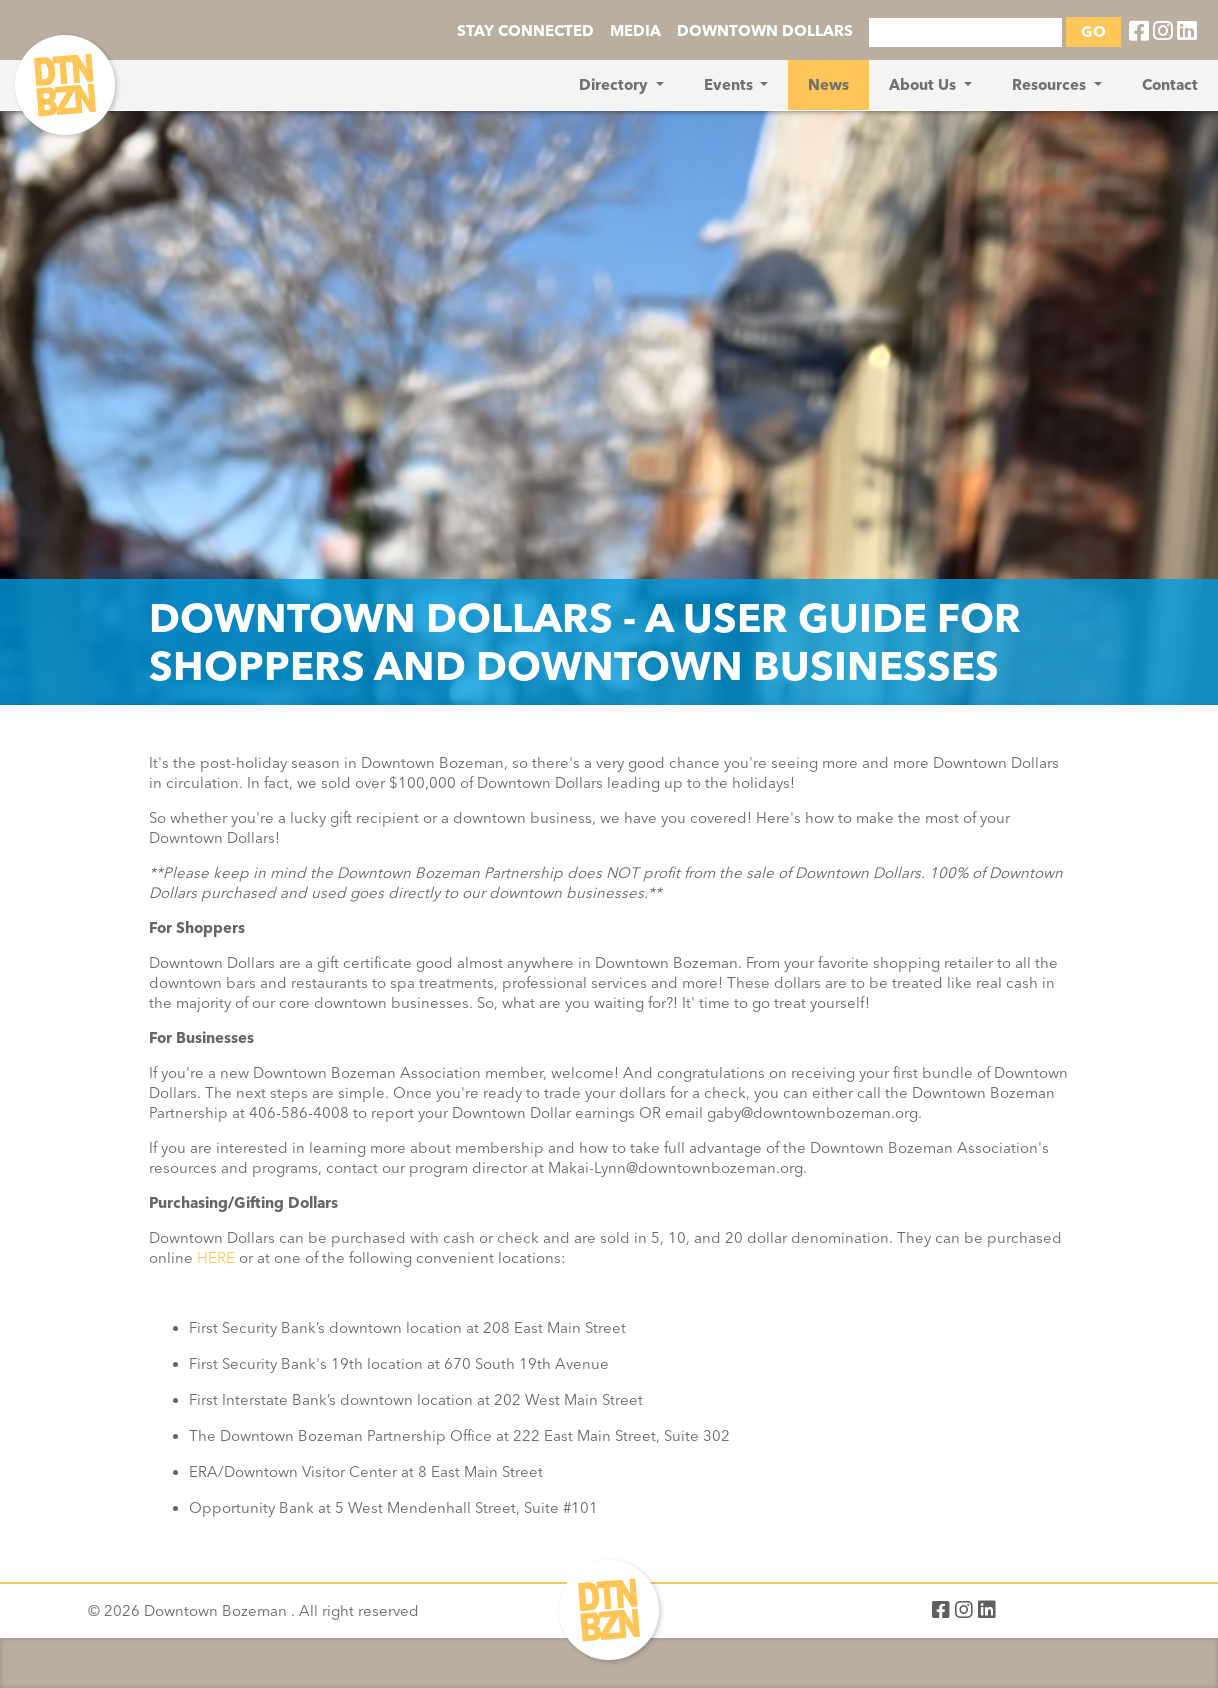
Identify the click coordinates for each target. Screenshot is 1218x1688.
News (828, 85)
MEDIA (635, 31)
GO (1093, 32)
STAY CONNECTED (525, 31)
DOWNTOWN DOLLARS (765, 31)
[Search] (965, 32)
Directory (615, 85)
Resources (1051, 85)
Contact (1170, 85)
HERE (216, 1258)
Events (730, 85)
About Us (924, 85)
